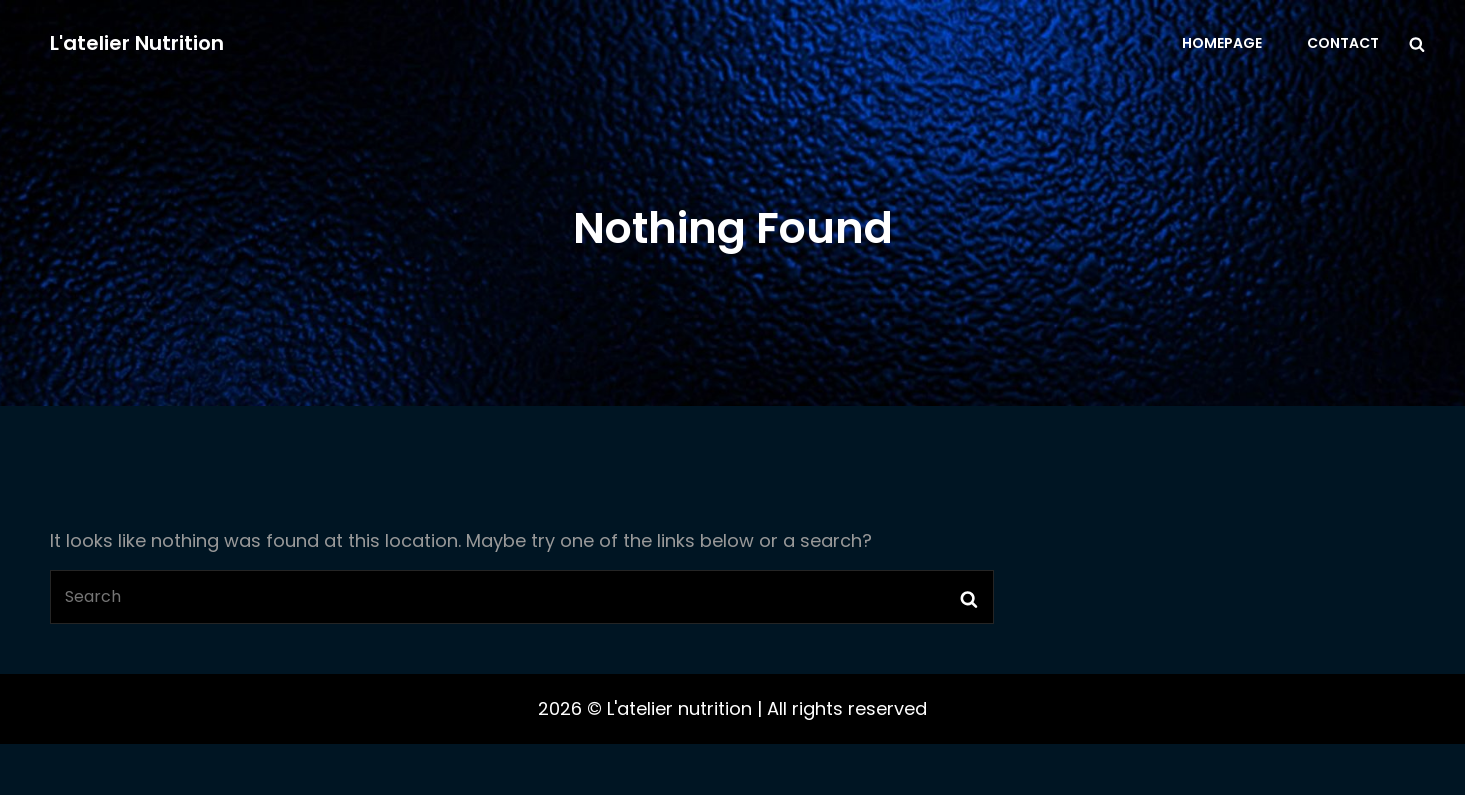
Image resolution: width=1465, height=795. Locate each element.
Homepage (1222, 43)
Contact (1343, 43)
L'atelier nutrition (137, 43)
